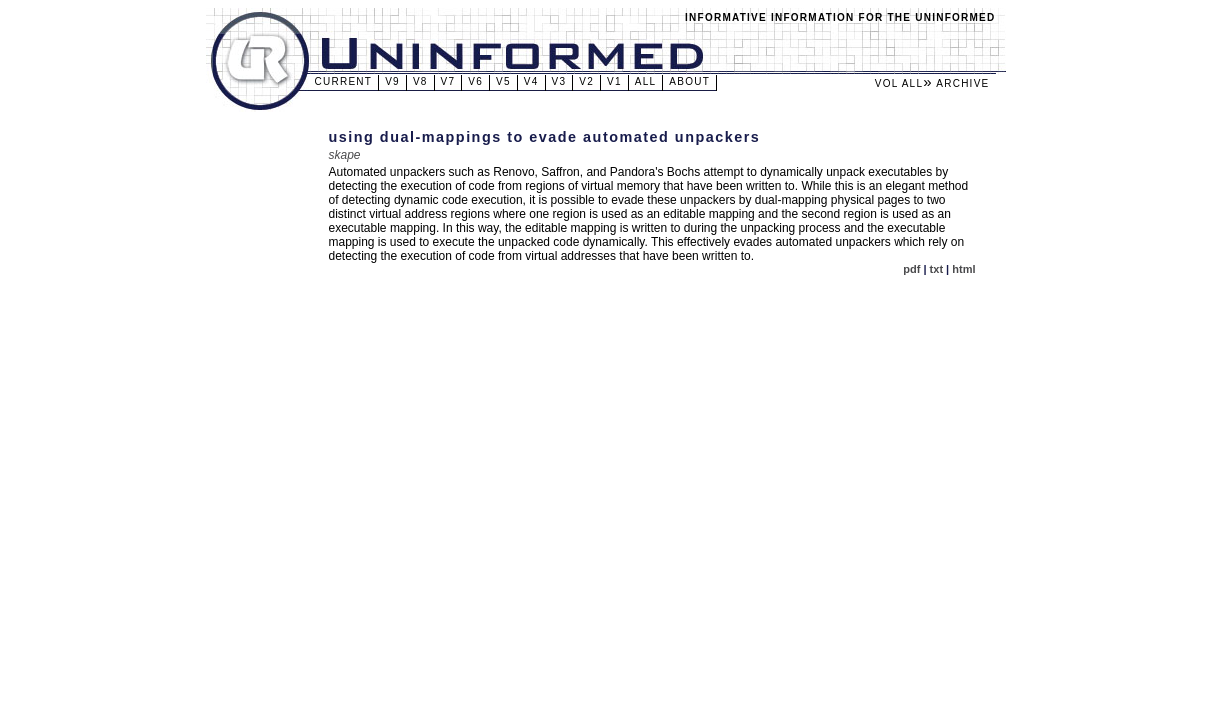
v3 (559, 81)
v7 (448, 81)
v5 (503, 81)
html (963, 269)
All (646, 81)
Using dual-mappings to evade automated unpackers (545, 137)
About (689, 81)
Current (344, 81)
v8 (420, 81)
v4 (531, 81)
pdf (911, 269)
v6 (475, 81)
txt (936, 269)
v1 (614, 81)
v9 (392, 81)
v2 (586, 81)
